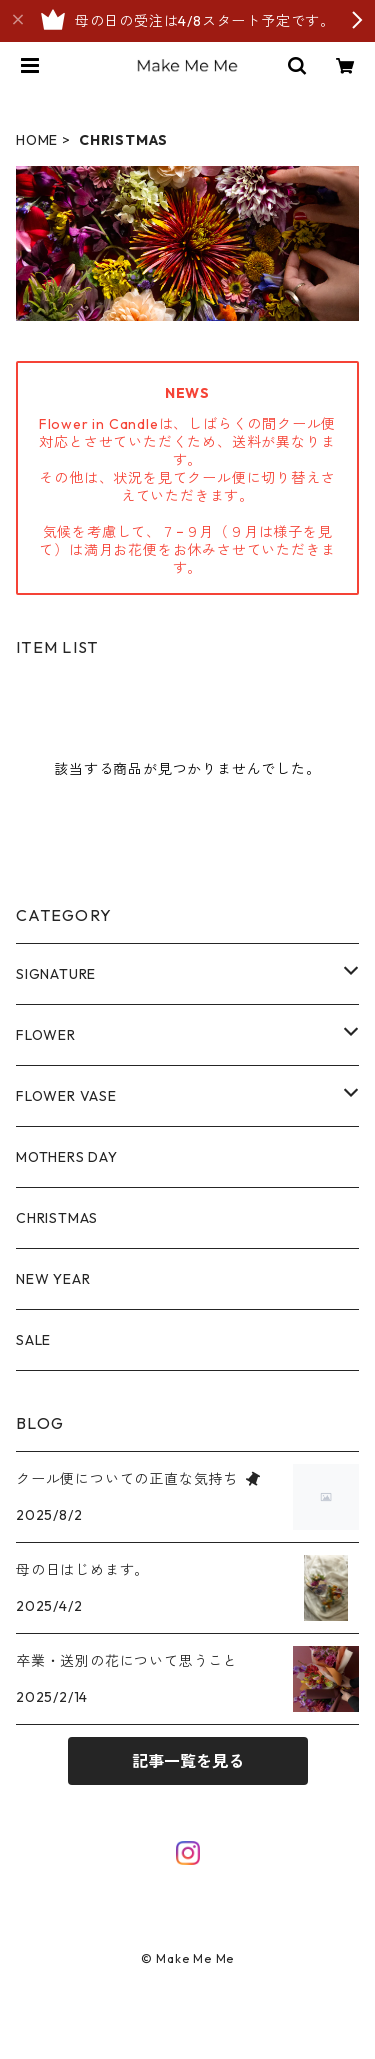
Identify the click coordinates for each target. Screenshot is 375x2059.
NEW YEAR (53, 1279)
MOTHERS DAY (67, 1157)
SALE (33, 1340)
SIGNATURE (56, 974)
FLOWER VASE (66, 1096)
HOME (37, 140)
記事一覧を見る (188, 1761)
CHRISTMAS (57, 1218)
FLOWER (46, 1035)
